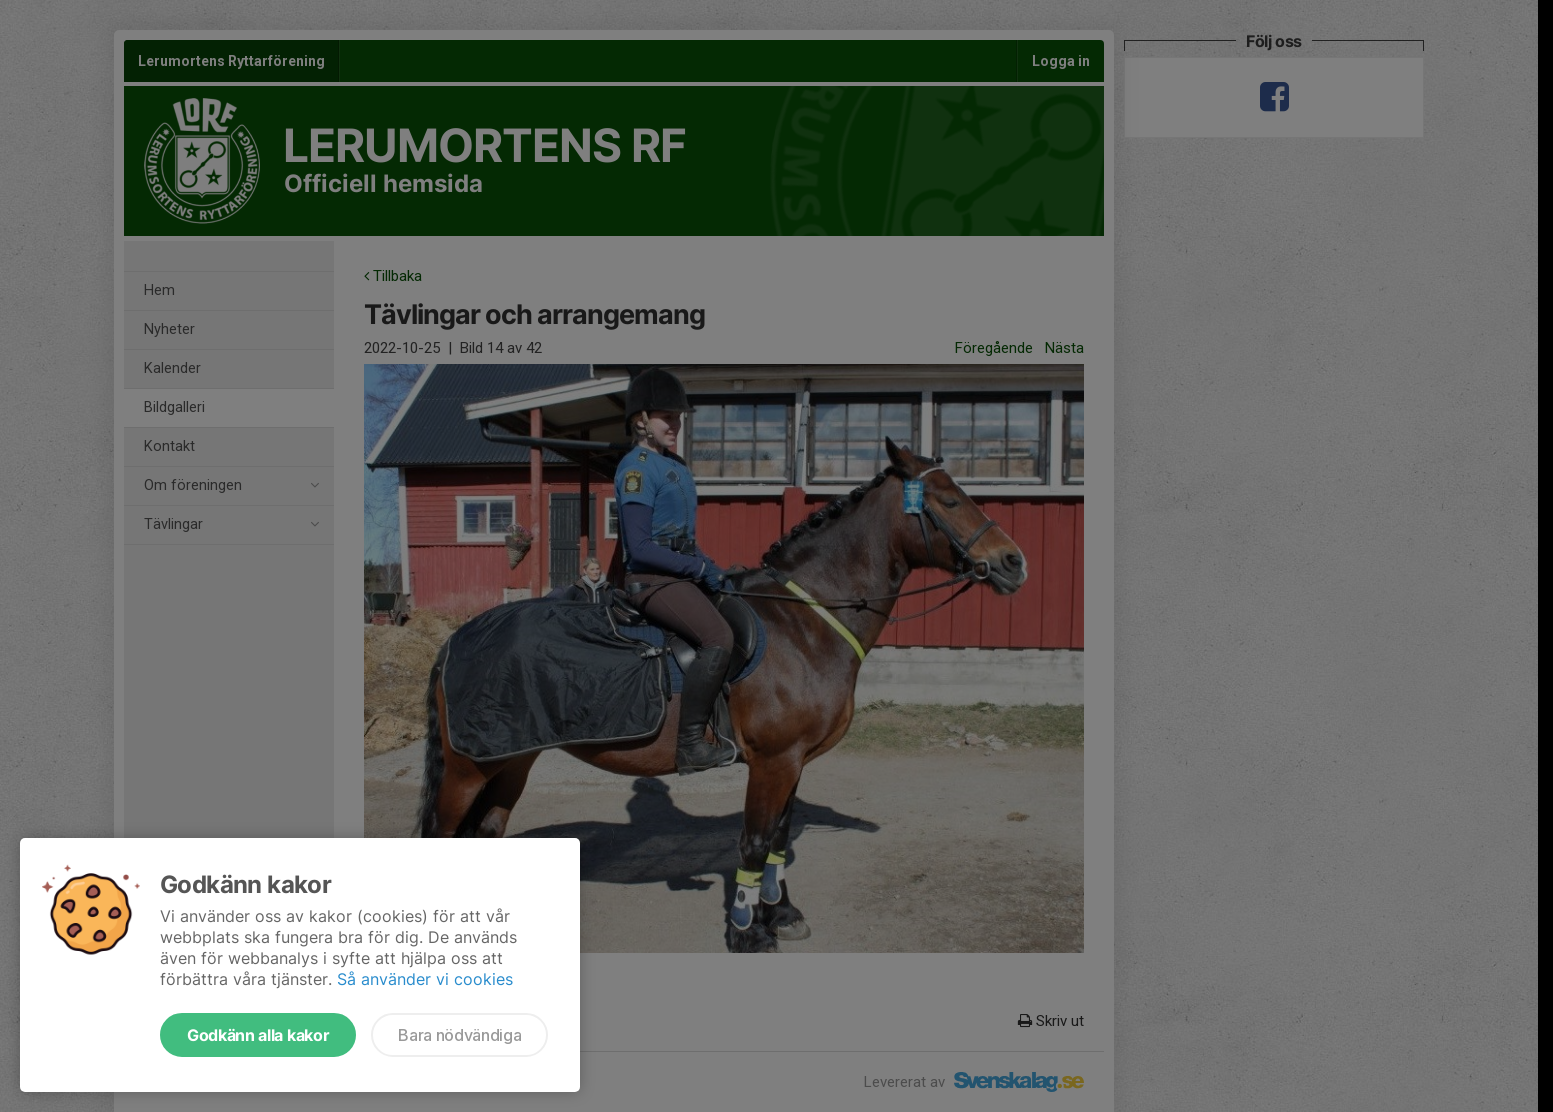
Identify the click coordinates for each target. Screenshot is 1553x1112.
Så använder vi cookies (425, 979)
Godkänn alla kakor (258, 1035)
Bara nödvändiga (459, 1035)
